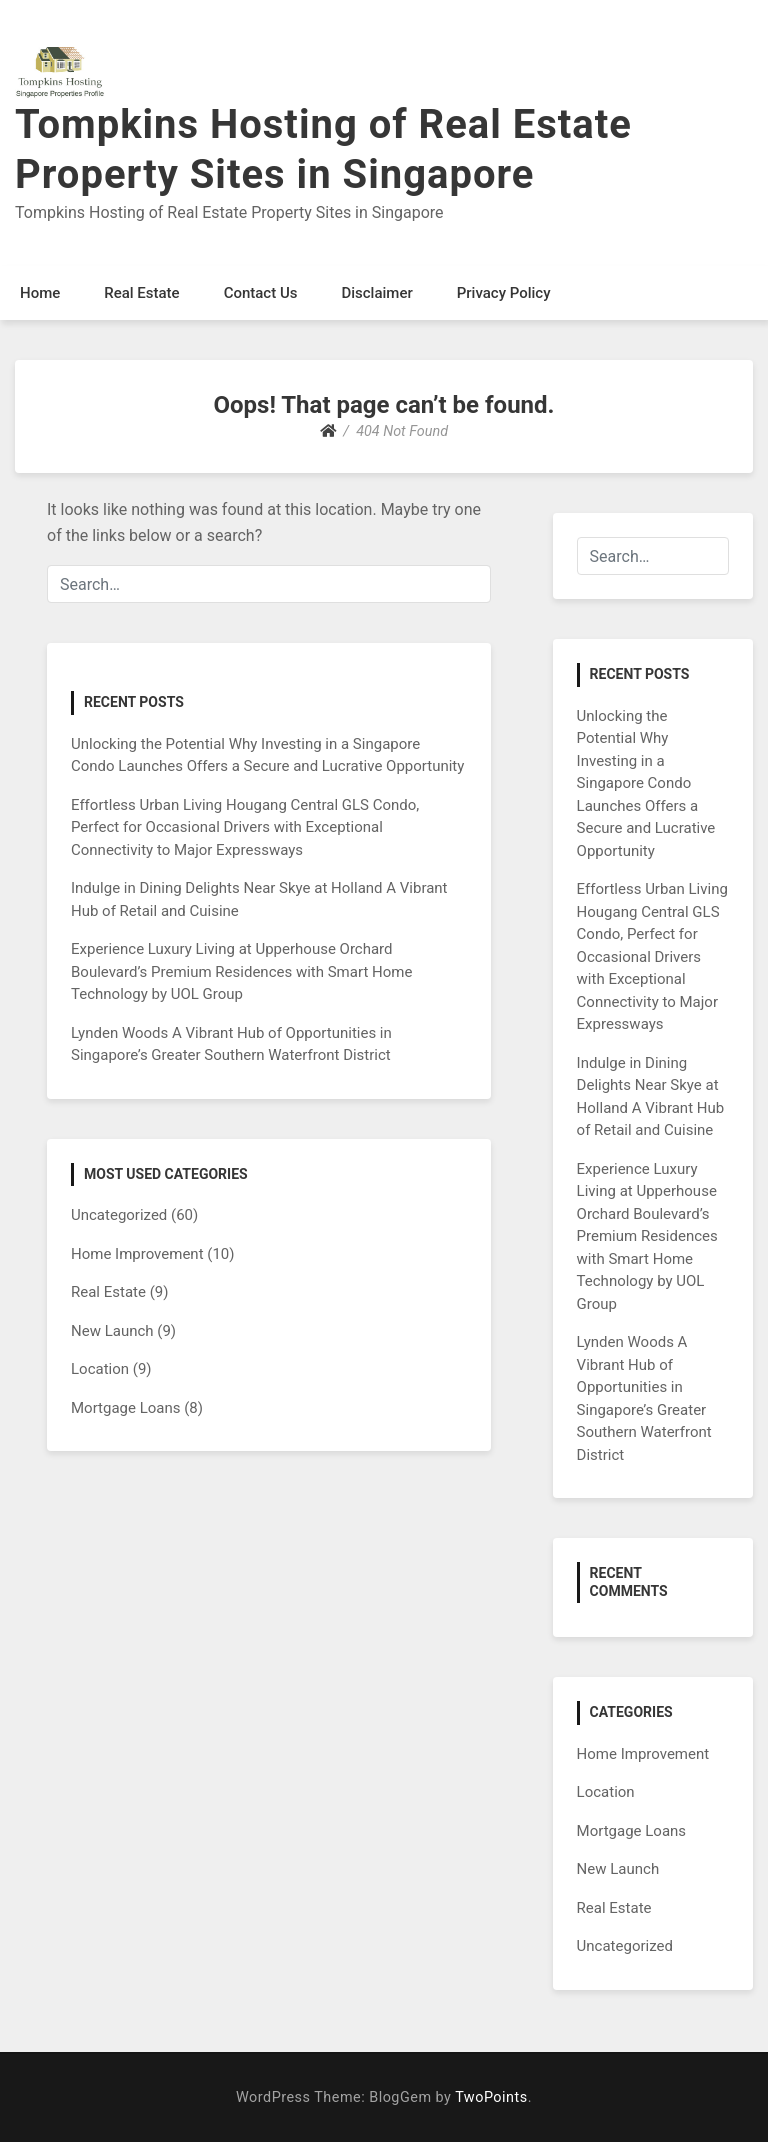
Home (40, 293)
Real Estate (141, 293)
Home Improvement (137, 1254)
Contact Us (261, 293)
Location (100, 1369)
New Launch (112, 1331)
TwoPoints (491, 2097)
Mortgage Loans (126, 1408)
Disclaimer (376, 293)
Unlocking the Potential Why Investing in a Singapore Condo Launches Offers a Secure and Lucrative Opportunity (646, 783)
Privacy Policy (504, 293)
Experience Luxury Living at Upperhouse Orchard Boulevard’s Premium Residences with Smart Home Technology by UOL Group (241, 971)
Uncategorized (119, 1215)
